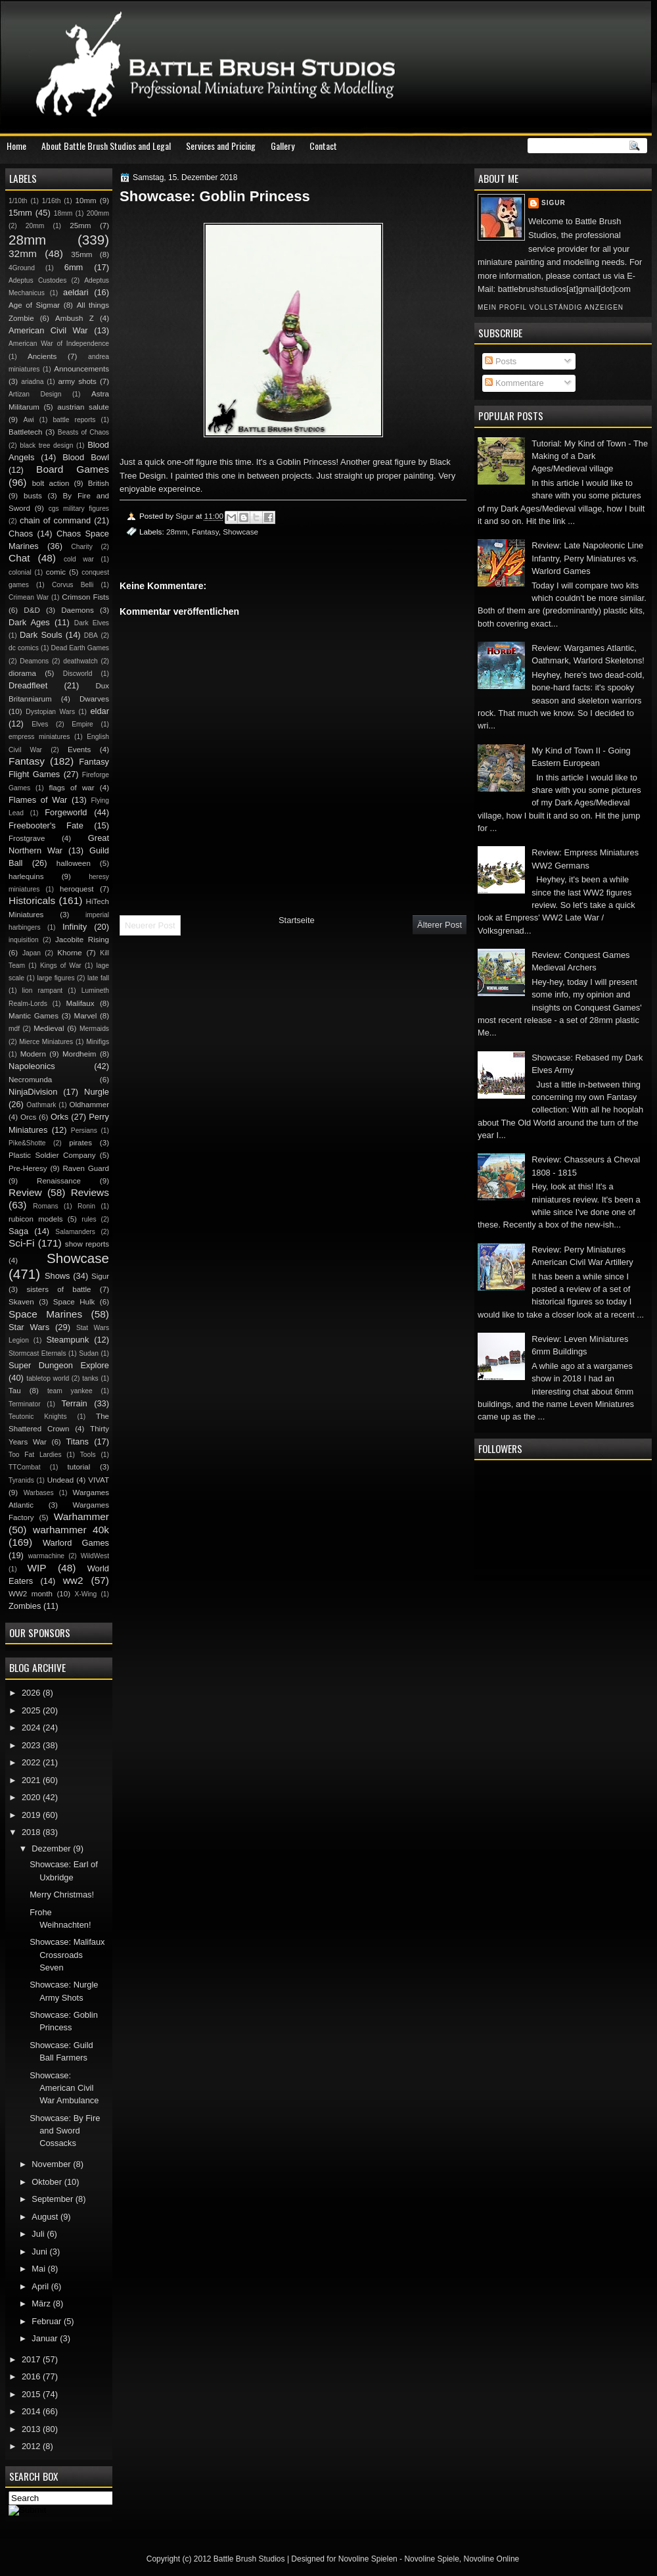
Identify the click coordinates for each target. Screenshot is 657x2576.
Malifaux (80, 1003)
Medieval (49, 1028)
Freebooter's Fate (46, 825)
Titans (77, 1441)
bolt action (51, 483)
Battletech (26, 432)
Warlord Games (76, 1543)
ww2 (73, 1580)
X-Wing (86, 1594)
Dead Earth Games (80, 648)
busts (33, 496)
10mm (86, 200)
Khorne (69, 953)
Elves (40, 724)
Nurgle (96, 1092)
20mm (35, 225)
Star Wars (29, 1327)
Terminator (25, 1404)
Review (25, 1192)
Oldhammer (89, 1105)
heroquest (77, 889)
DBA (91, 635)
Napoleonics (32, 1066)
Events (79, 749)
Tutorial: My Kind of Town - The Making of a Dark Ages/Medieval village (590, 456)
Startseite (297, 920)
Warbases (39, 1492)
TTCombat (25, 1467)
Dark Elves (91, 623)
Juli (39, 2234)
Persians (84, 1130)
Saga (18, 1231)
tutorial (79, 1467)
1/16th (51, 200)
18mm (63, 213)
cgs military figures (79, 508)
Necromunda (30, 1080)
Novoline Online (492, 2559)
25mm (80, 225)
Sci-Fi (21, 1243)
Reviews (90, 1192)
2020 (32, 1797)
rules (88, 1219)
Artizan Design (35, 394)
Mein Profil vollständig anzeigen (550, 307)
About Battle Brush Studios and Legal (106, 146)
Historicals (32, 900)
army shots (77, 381)
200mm (98, 213)
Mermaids (94, 1028)
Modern (33, 1054)
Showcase (240, 531)
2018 (32, 1832)
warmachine (46, 1556)
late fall (98, 978)
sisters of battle (58, 1289)
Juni (40, 2251)
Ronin (86, 1206)
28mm (176, 531)
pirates (80, 1143)
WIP (36, 1567)
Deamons (34, 661)
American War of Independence (59, 343)
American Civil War (48, 330)
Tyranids (21, 1480)
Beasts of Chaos (83, 432)
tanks (90, 1378)
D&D (31, 610)
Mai (39, 2269)
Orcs (28, 1117)
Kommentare (514, 383)
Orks (59, 1117)
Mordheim (79, 1054)
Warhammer (81, 1516)
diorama (22, 673)
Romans (45, 1206)
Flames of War (38, 800)
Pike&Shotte (27, 1143)
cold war (79, 559)
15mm (20, 213)
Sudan (89, 1353)
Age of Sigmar (34, 305)
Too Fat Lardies (35, 1454)
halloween (74, 863)
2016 (32, 2376)
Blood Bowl (85, 457)
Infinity (74, 927)
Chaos (21, 533)
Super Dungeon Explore (59, 1365)
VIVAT (98, 1480)
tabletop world (47, 1378)
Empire (82, 724)
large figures (55, 978)
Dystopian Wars (50, 711)
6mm (73, 267)
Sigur (553, 202)
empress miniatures (39, 736)
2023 (32, 1745)
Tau (15, 1391)
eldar (99, 711)
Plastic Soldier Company (52, 1155)
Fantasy (205, 531)
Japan (31, 953)
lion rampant (42, 990)
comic (56, 572)
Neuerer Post (150, 925)
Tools (88, 1454)
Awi (28, 419)
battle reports (74, 419)
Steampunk (67, 1340)
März (42, 2303)
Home (16, 146)
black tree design (46, 445)
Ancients (42, 356)
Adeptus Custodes (37, 280)
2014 (32, 2411)
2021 (32, 1780)
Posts (500, 361)
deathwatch (80, 661)
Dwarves (94, 699)
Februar (48, 2321)
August (46, 2217)
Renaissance (59, 1181)
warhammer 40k (71, 1529)
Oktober (48, 2182)
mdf (14, 1028)
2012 (32, 2446)
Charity (82, 546)
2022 (32, 1762)
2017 (32, 2359)
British (98, 483)
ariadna (32, 381)
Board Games (72, 469)
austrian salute (83, 407)
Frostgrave (27, 838)
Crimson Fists (85, 597)
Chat (19, 557)
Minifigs (97, 1041)
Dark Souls (41, 635)
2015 (32, 2394)
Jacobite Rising (82, 939)
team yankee (70, 1391)
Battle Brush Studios (249, 2559)
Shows (57, 1276)
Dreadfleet (28, 685)
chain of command (55, 520)
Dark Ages (29, 622)
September (53, 2199)
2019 (32, 1815)
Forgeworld (66, 812)
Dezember (52, 1848)
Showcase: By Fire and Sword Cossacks (65, 2131)
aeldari (76, 292)
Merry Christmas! (62, 1894)
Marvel (85, 1016)
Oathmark (41, 1105)
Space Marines (45, 1314)
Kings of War (60, 965)
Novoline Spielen (367, 2559)
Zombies (25, 1606)
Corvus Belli (72, 584)
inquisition (24, 939)
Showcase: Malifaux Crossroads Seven (67, 1954)
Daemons (77, 610)
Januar (46, 2338)
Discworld (78, 673)
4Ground (22, 268)
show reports (87, 1244)
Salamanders (75, 1231)
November (52, 2164)
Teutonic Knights (38, 1416)
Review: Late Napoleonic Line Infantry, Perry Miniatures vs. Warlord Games (587, 558)
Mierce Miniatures (46, 1041)
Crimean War (29, 597)
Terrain (74, 1403)
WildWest (95, 1556)
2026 (32, 1693)
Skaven (21, 1302)
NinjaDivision (33, 1092)
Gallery (282, 146)
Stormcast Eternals (37, 1353)
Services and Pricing (221, 146)
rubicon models (36, 1219)
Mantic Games (33, 1016)
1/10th (18, 200)
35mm (81, 254)
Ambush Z (74, 318)
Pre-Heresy (28, 1168)
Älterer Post (439, 925)
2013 (32, 2429)
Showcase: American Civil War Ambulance (64, 2088)
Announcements (81, 369)
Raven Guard (85, 1168)
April (41, 2286)
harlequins (26, 876)
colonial (20, 572)
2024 (32, 1727)
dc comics (24, 648)
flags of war (71, 788)
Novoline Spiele (431, 2559)
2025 (32, 1710)
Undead (60, 1480)
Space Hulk (74, 1302)
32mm (23, 253)
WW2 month (31, 1594)
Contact (323, 146)
